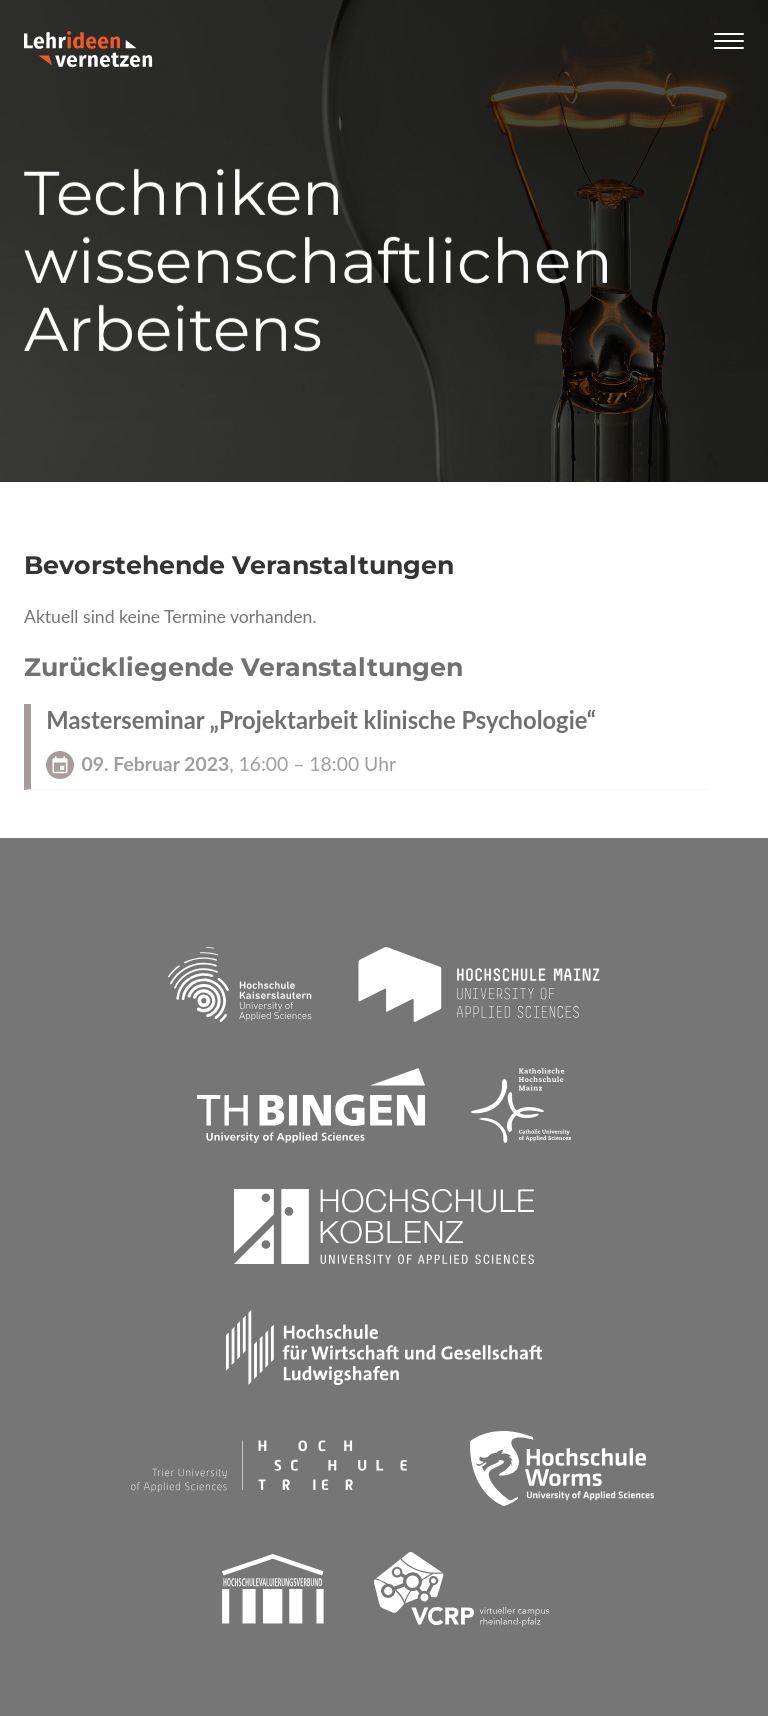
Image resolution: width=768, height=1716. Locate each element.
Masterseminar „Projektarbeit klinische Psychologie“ (321, 720)
